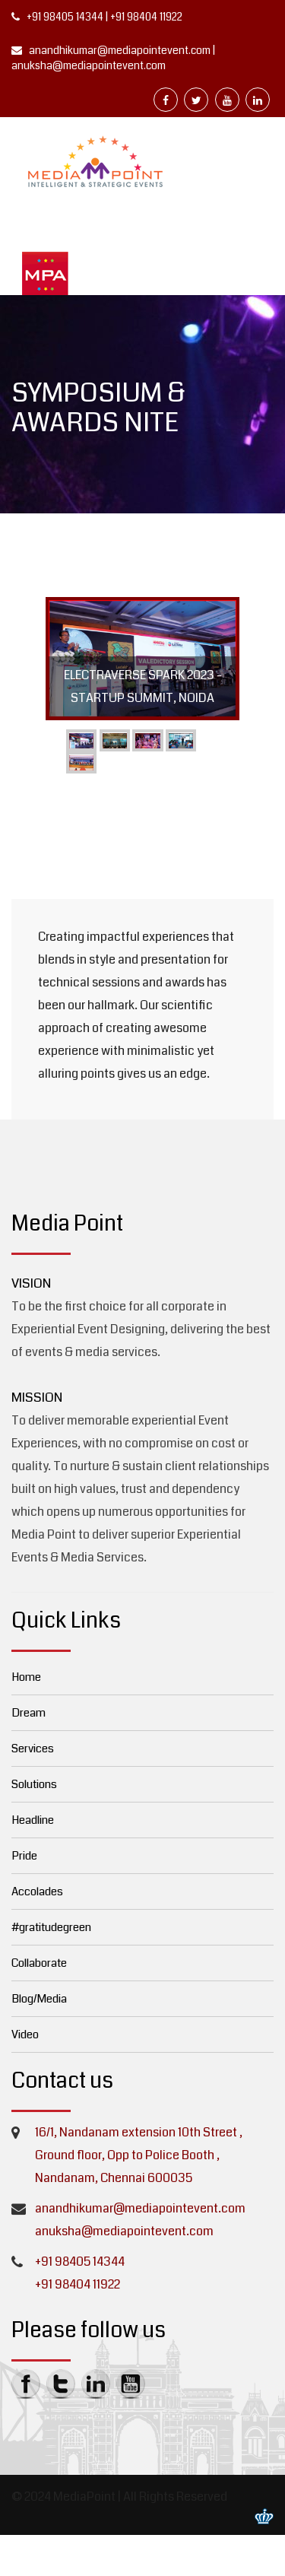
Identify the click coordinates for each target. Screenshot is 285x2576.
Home (26, 1677)
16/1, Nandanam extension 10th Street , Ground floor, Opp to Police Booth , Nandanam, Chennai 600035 (138, 2155)
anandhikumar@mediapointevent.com (119, 50)
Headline (32, 1820)
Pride (24, 1855)
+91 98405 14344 (65, 16)
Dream (28, 1712)
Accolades (37, 1891)
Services (32, 1748)
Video (25, 2034)
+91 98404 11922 (146, 16)
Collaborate (39, 1963)
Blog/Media (39, 1998)
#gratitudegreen (51, 1927)
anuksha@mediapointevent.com (88, 65)
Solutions (34, 1784)
